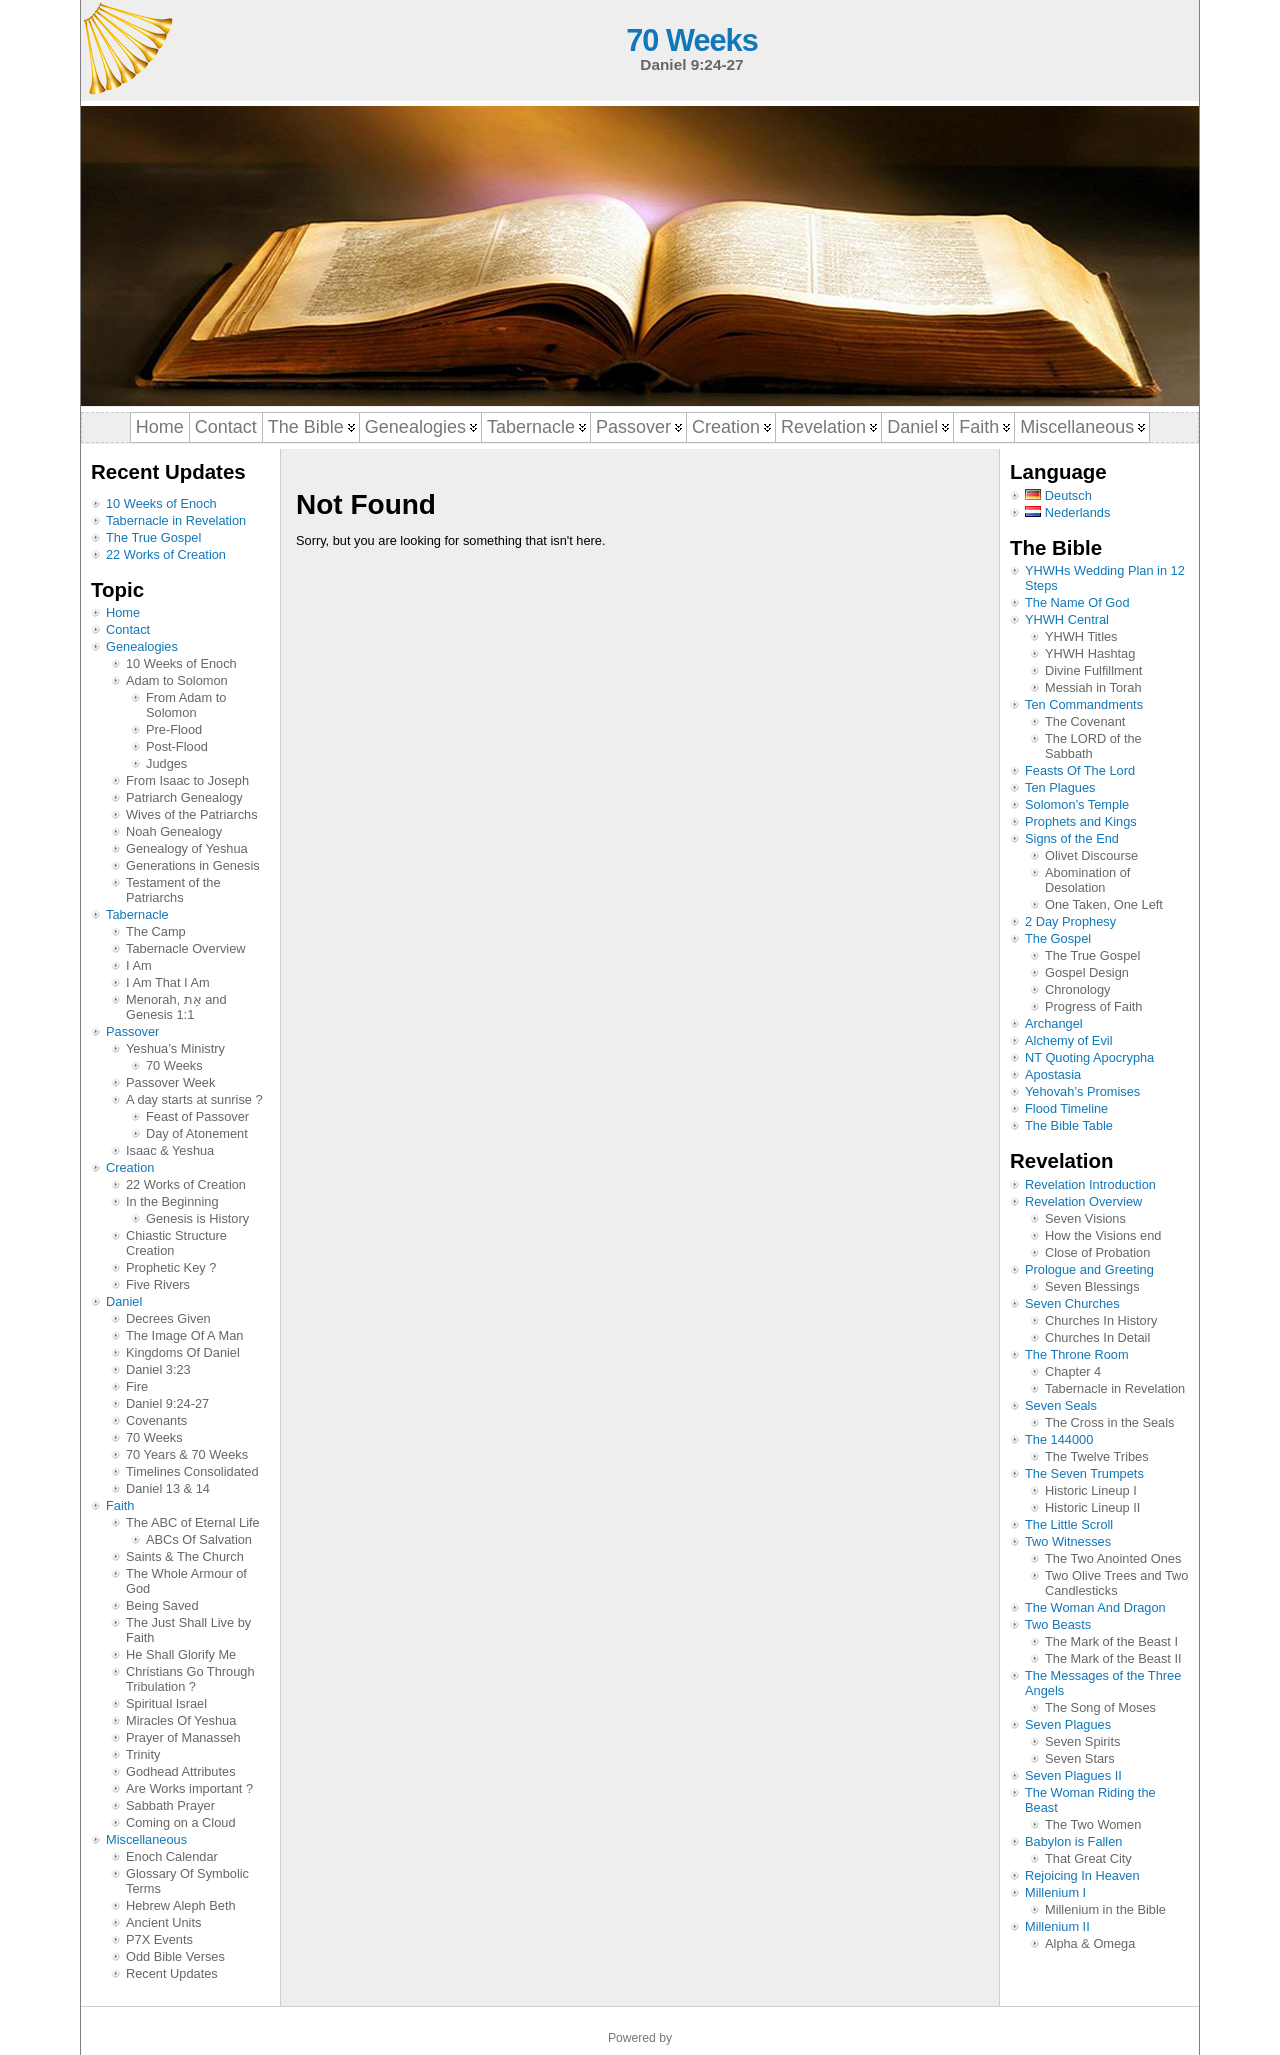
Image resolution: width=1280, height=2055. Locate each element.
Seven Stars (1080, 1758)
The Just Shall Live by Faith (188, 1630)
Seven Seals (1061, 1405)
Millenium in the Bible (1105, 1909)
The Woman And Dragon (1095, 1607)
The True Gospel (153, 537)
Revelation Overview (1083, 1201)
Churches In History (1101, 1320)
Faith (120, 1505)
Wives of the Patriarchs (192, 814)
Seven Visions (1085, 1218)
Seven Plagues (1068, 1724)
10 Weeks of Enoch (161, 503)
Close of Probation (1097, 1252)
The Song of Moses (1100, 1707)
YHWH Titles (1081, 636)
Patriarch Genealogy (184, 797)
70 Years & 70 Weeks (187, 1454)
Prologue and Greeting (1089, 1269)
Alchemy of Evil (1068, 1040)
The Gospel (1058, 938)
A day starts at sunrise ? (194, 1099)
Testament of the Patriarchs (173, 890)
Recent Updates (172, 1973)
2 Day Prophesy (1070, 921)
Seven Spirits (1082, 1741)
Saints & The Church (185, 1556)
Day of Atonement (197, 1133)
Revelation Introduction (1090, 1184)
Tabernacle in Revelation (176, 520)
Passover (132, 1031)
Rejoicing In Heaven (1082, 1875)
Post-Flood (177, 746)
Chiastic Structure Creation (176, 1243)
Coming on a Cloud (181, 1822)
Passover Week (170, 1082)
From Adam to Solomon (186, 705)
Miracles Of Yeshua (181, 1720)
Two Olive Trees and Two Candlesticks (1116, 1583)
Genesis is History (197, 1218)
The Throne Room (1077, 1354)
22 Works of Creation (166, 554)
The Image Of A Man (184, 1335)
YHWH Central (1067, 619)
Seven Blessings (1092, 1286)
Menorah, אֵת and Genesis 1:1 (176, 1007)
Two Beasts (1058, 1624)
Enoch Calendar (172, 1856)
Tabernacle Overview (186, 948)
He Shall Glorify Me (181, 1654)
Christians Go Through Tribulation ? (190, 1679)
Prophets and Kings (1081, 821)
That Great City (1088, 1858)
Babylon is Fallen (1073, 1841)
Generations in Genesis (193, 865)
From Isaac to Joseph (187, 780)
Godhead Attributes (181, 1771)
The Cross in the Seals (1109, 1422)
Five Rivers (158, 1284)
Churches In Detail (1097, 1337)
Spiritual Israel (166, 1703)
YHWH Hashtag (1090, 653)
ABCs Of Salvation (199, 1539)
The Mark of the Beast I (1111, 1641)
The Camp (156, 931)
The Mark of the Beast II (1113, 1658)
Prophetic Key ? (171, 1267)
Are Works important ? (189, 1788)
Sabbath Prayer (170, 1805)
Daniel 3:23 (158, 1369)
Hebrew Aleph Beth (181, 1905)
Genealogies (142, 646)
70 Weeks (691, 40)
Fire (137, 1386)
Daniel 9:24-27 (167, 1403)
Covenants (156, 1420)
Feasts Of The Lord (1080, 770)
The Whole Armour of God (186, 1581)
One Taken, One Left (1104, 904)
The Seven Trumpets (1084, 1473)
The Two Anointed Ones (1113, 1558)
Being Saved (162, 1605)
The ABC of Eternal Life (193, 1522)
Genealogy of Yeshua (187, 848)
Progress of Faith (1093, 1006)
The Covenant (1085, 721)
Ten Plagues (1060, 787)
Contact (128, 629)
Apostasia (1053, 1074)
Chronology (1077, 989)
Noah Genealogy (174, 831)
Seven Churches (1072, 1303)
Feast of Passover (197, 1116)
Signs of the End (1072, 838)
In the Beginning (172, 1201)
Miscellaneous (146, 1839)
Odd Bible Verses (175, 1956)
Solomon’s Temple (1077, 804)
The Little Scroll (1069, 1524)
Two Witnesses (1068, 1541)
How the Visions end (1103, 1235)
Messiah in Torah (1093, 687)
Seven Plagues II (1073, 1775)
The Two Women (1093, 1824)
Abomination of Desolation (1087, 880)
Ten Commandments (1084, 704)
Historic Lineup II (1092, 1507)
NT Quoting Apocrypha (1089, 1057)
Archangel (1054, 1023)
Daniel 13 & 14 (168, 1488)
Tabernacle (137, 914)
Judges (166, 763)
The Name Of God (1077, 602)
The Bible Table (1069, 1125)
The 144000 (1059, 1439)
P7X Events (159, 1939)
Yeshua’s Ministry (175, 1048)
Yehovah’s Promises (1082, 1091)
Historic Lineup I (1091, 1490)
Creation (130, 1167)
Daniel (124, 1301)
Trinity (143, 1754)
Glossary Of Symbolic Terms (187, 1881)
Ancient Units (163, 1922)
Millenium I (1055, 1892)
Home (123, 612)
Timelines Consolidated (192, 1471)
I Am (139, 965)
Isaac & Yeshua (170, 1150)
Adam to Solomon (177, 680)
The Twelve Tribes (1097, 1456)
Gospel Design (1087, 972)
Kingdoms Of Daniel (183, 1352)
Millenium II (1057, 1926)
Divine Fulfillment (1093, 670)
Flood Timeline (1066, 1108)
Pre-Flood (174, 729)
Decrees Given (168, 1318)
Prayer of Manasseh (183, 1737)
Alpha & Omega (1090, 1943)
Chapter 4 (1073, 1371)
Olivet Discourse (1091, 855)
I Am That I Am (168, 982)
